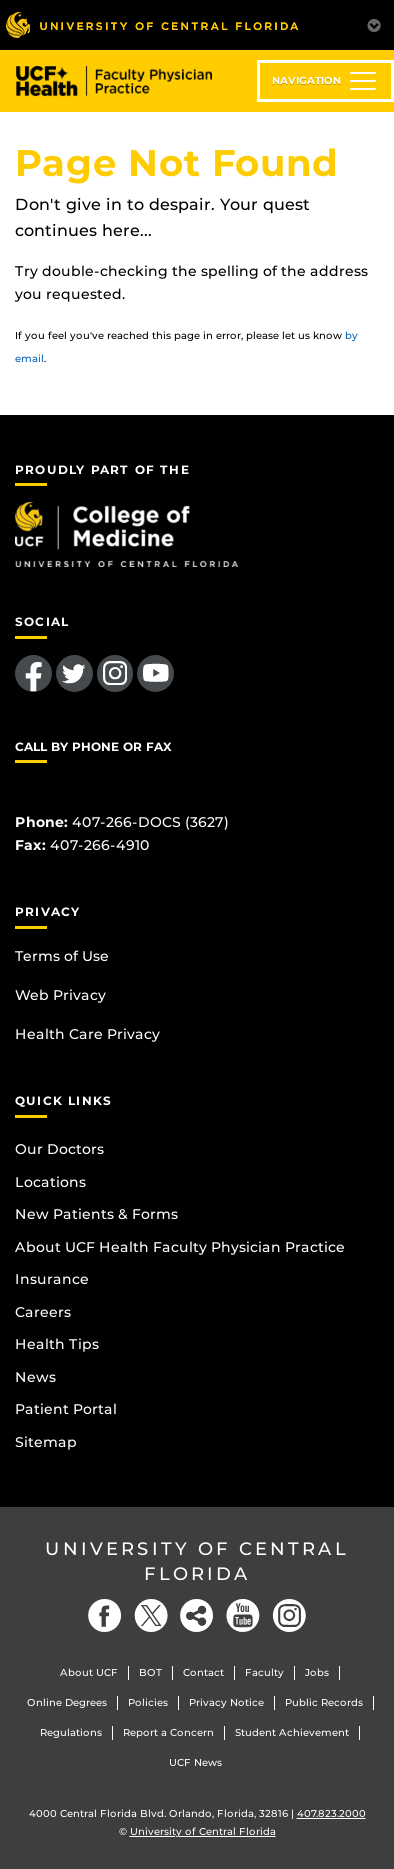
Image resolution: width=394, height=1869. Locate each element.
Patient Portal (66, 1409)
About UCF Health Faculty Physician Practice (180, 1247)
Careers (43, 1312)
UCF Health (128, 81)
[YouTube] (243, 1615)
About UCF (89, 1672)
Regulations (71, 1732)
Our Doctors (59, 1149)
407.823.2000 (331, 1813)
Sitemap (46, 1442)
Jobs (317, 1672)
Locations (50, 1182)
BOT (150, 1672)
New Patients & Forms (96, 1214)
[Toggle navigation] (325, 81)
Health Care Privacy (87, 1034)
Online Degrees (67, 1702)
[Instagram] (289, 1615)
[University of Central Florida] (152, 24)
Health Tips (57, 1344)
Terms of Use (62, 956)
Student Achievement (292, 1732)
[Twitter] (151, 1615)
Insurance (52, 1279)
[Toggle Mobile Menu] (374, 23)
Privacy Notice (226, 1702)
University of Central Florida (197, 1561)
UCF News (195, 1762)
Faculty (264, 1672)
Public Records (324, 1702)
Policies (148, 1702)
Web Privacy (60, 995)
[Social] (197, 1615)
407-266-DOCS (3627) (150, 822)
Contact (203, 1672)
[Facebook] (105, 1615)
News (35, 1377)
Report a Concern (168, 1732)
